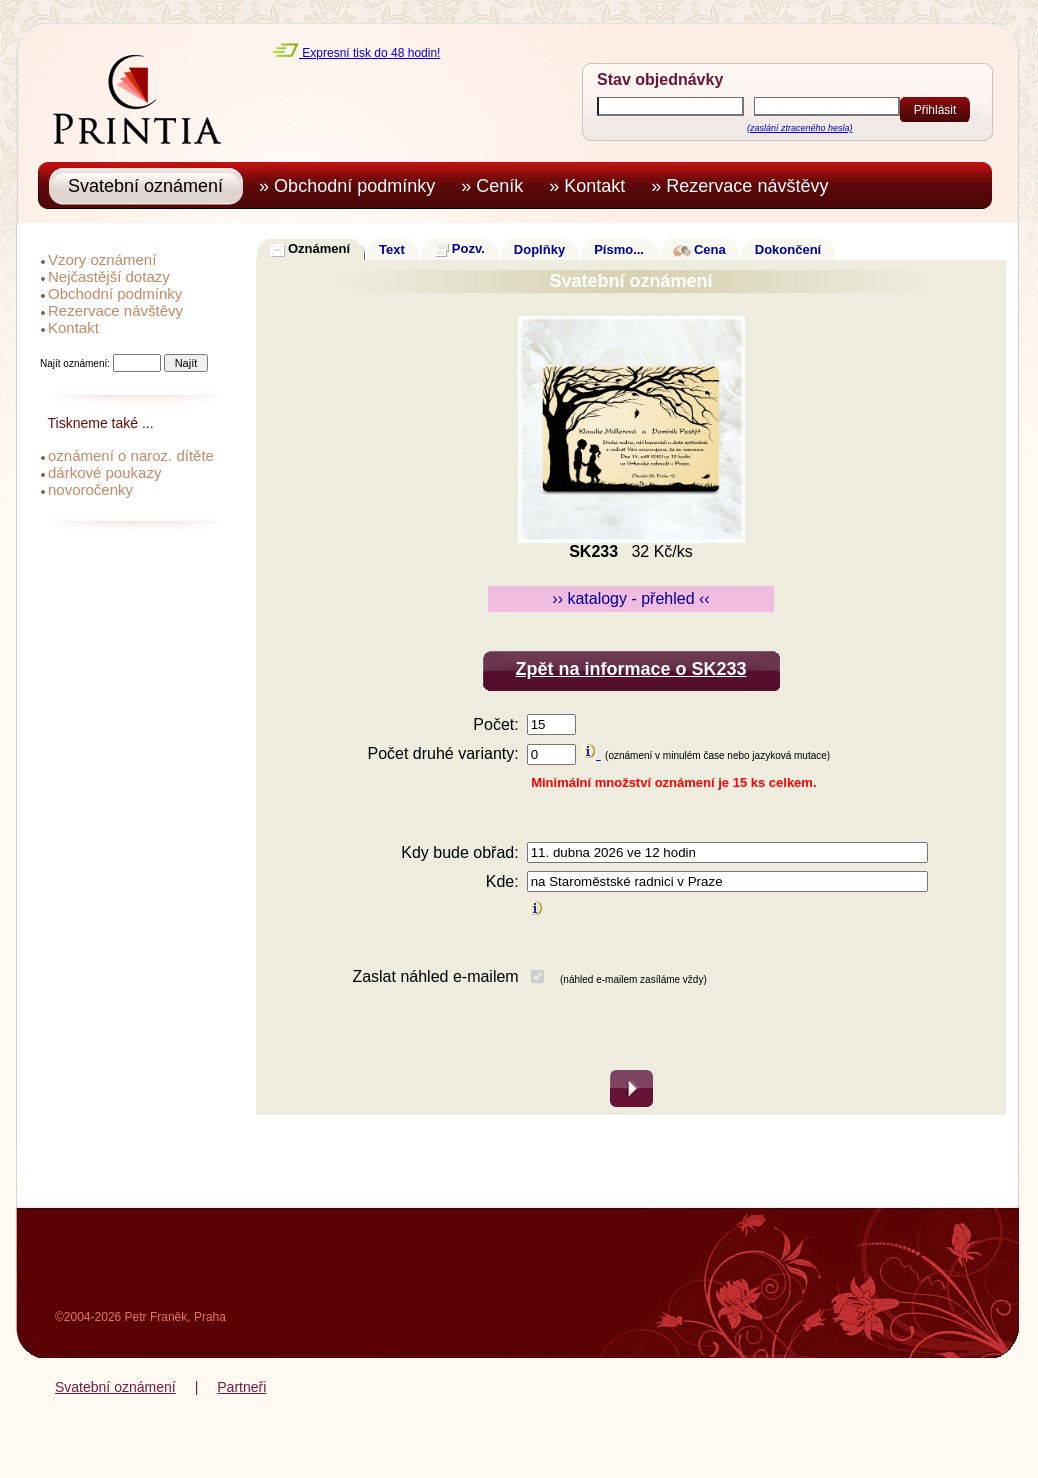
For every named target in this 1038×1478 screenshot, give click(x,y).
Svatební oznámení (115, 1387)
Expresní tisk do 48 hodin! (356, 53)
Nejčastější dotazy (109, 276)
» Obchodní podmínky (352, 186)
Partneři (241, 1387)
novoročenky (90, 489)
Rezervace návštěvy (115, 310)
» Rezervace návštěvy (744, 186)
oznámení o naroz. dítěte (131, 455)
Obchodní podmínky (115, 293)
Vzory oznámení (102, 259)
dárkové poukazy (104, 472)
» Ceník (497, 186)
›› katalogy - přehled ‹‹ (630, 598)
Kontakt (73, 327)
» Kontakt (592, 186)
